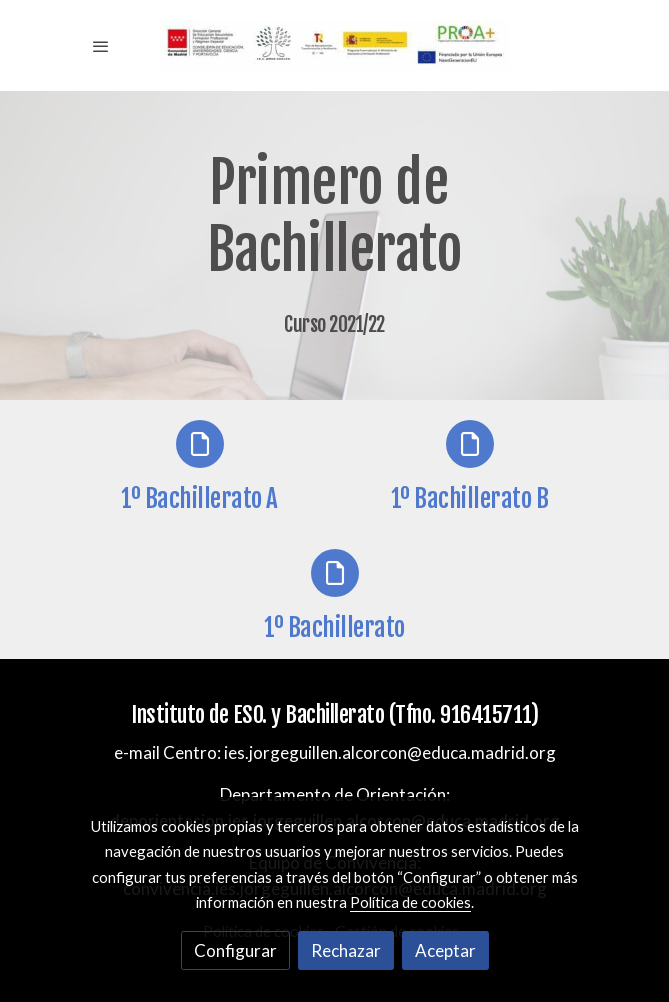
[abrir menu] (101, 46)
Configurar (235, 950)
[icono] (200, 444)
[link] (335, 45)
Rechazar (346, 950)
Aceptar (445, 950)
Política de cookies (410, 902)
